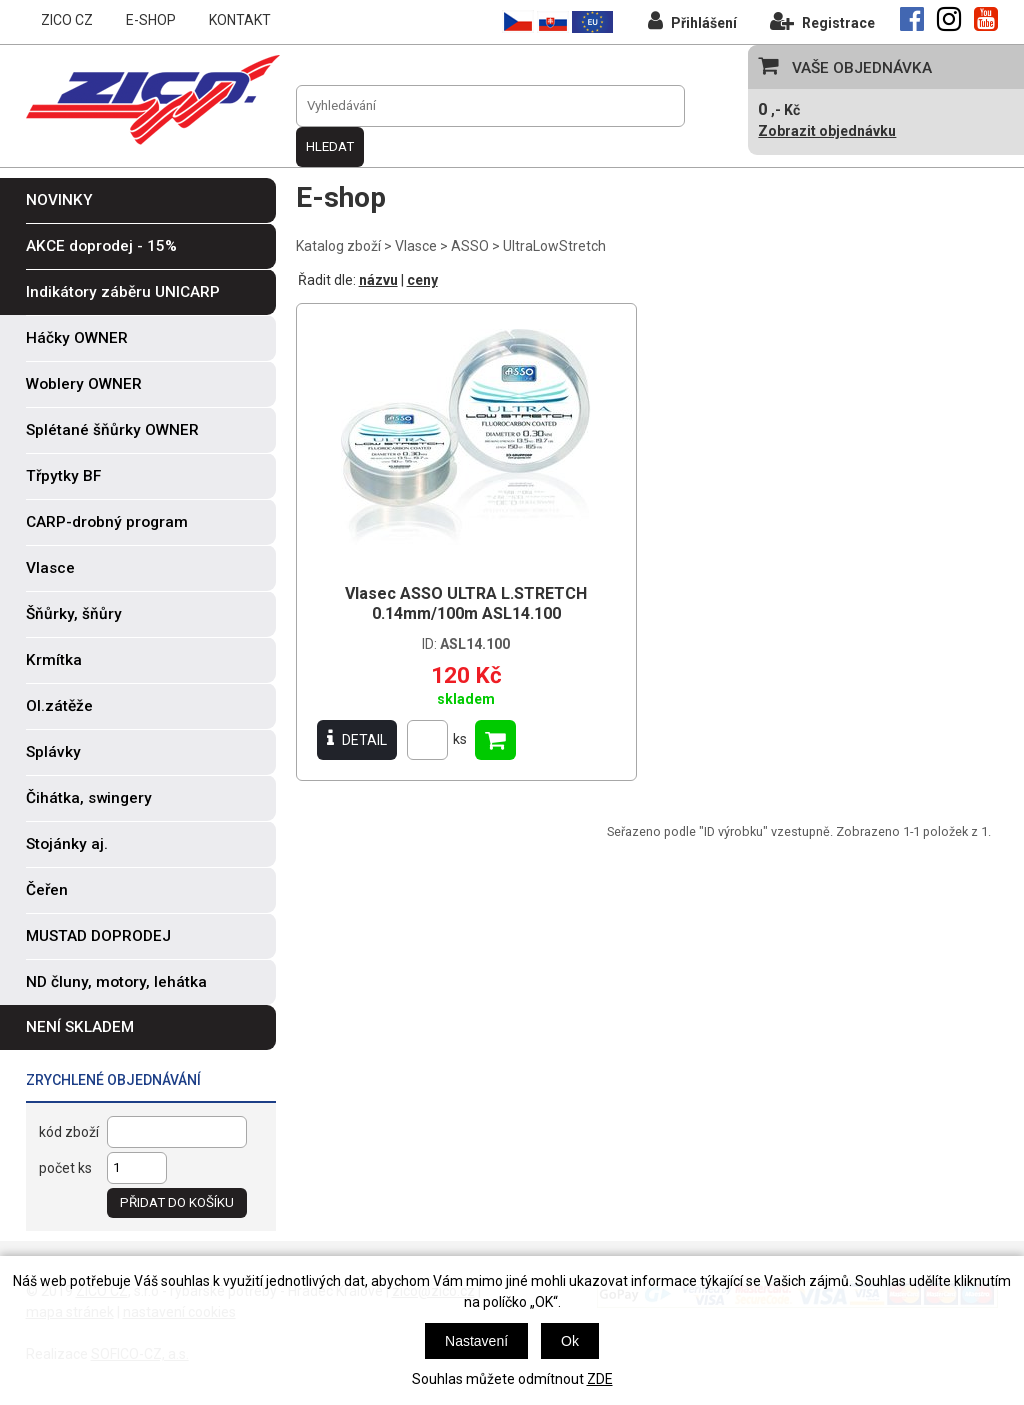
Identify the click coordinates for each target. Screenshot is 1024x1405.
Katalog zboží (338, 246)
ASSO (470, 246)
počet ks (65, 1168)
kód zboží (69, 1132)
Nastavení (476, 1341)
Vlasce (416, 246)
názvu (378, 280)
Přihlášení (692, 20)
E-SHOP (151, 20)
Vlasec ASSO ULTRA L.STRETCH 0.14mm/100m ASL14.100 (466, 603)
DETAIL (357, 739)
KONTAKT (240, 20)
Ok (570, 1341)
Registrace (822, 20)
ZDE (600, 1379)
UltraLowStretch (554, 246)
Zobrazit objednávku (827, 131)
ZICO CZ (67, 20)
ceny (422, 280)
